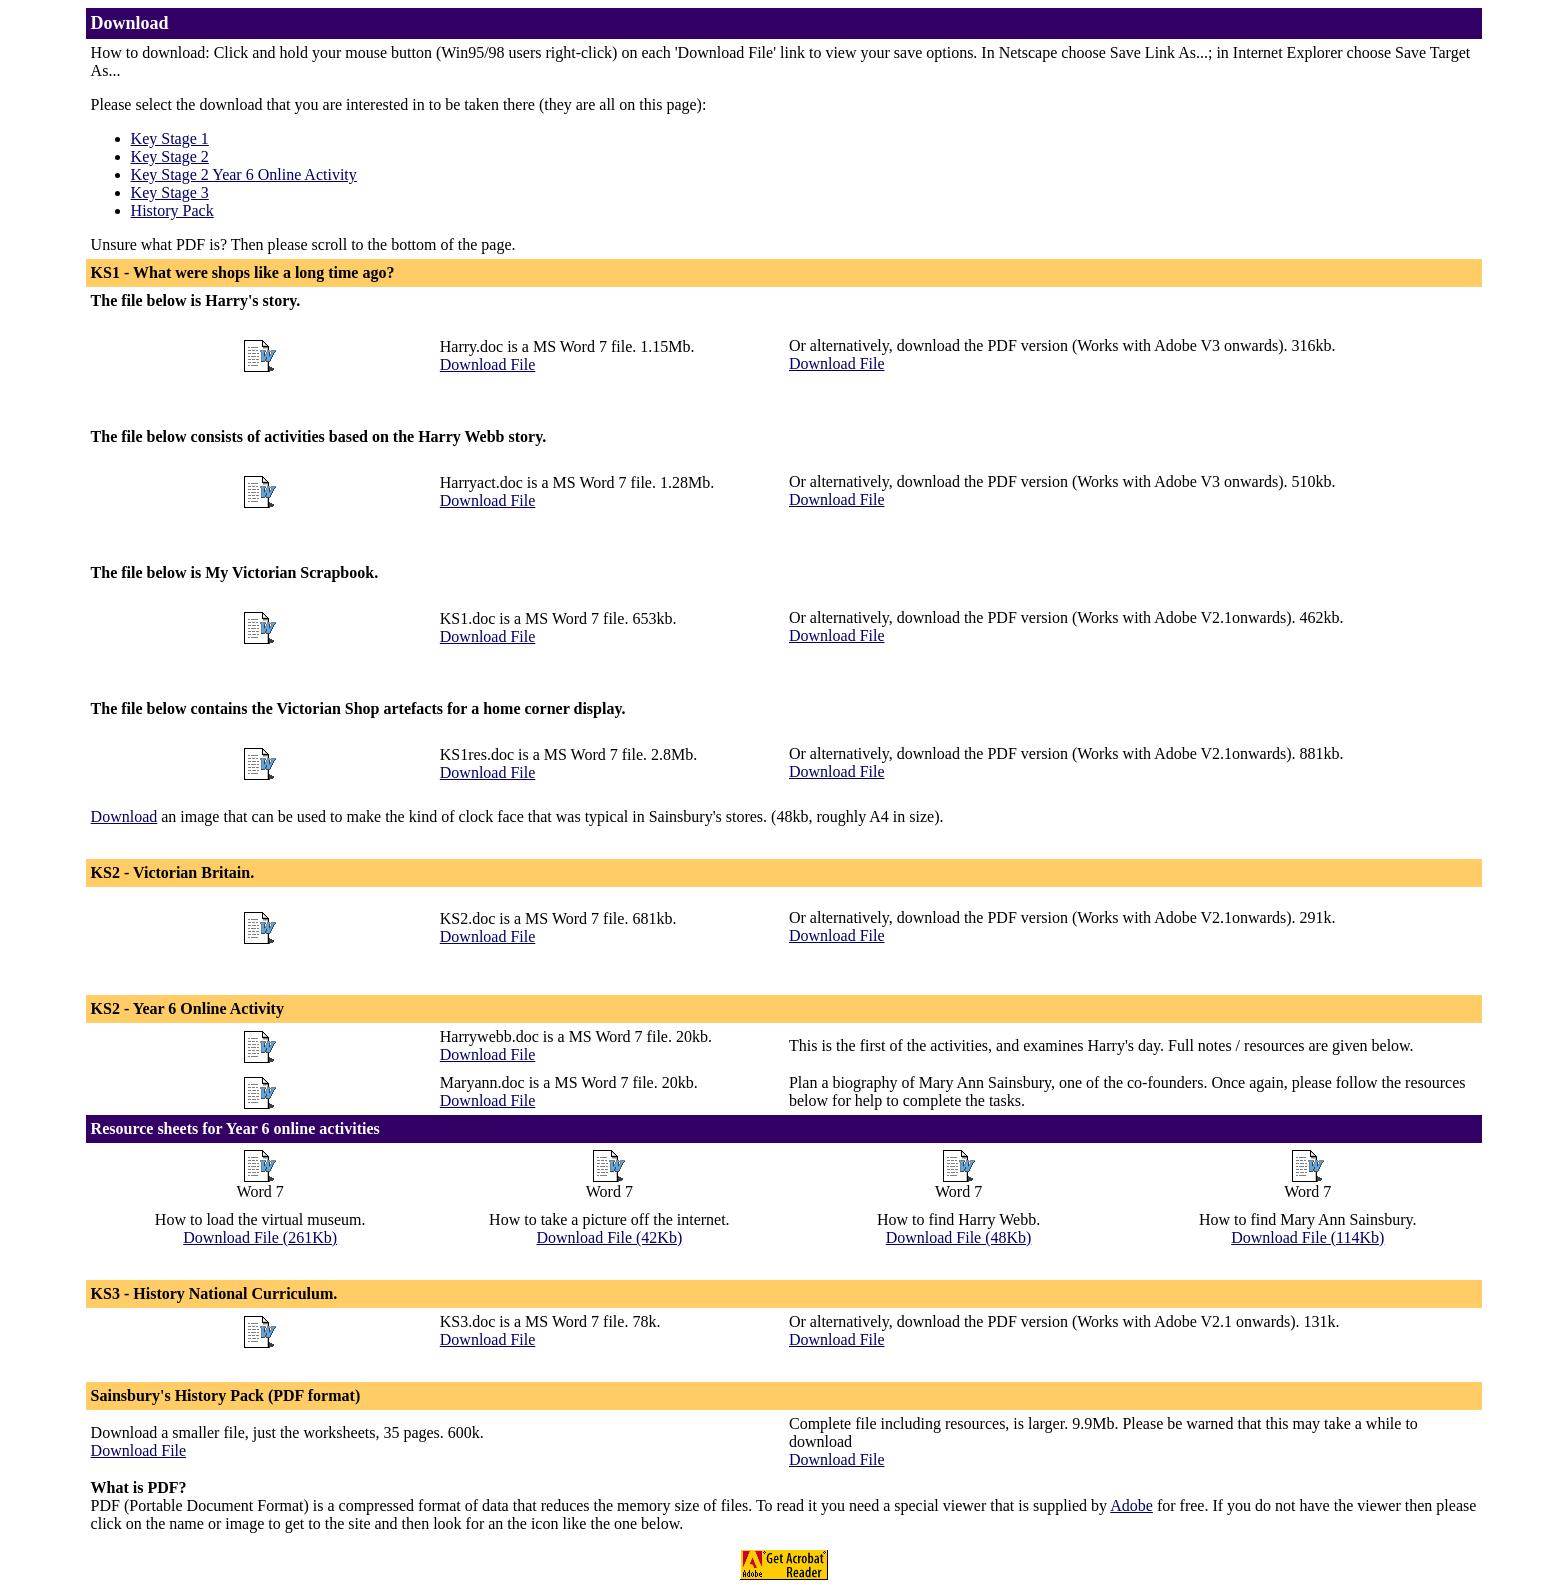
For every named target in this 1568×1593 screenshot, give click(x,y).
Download (124, 816)
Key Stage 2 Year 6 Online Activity (244, 174)
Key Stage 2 (170, 156)
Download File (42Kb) (609, 1237)
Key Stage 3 (170, 192)
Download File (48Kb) (959, 1237)
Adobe (1131, 1505)
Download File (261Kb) (260, 1237)
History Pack (172, 210)
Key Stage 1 (170, 138)
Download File (488, 364)
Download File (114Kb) (1307, 1237)
